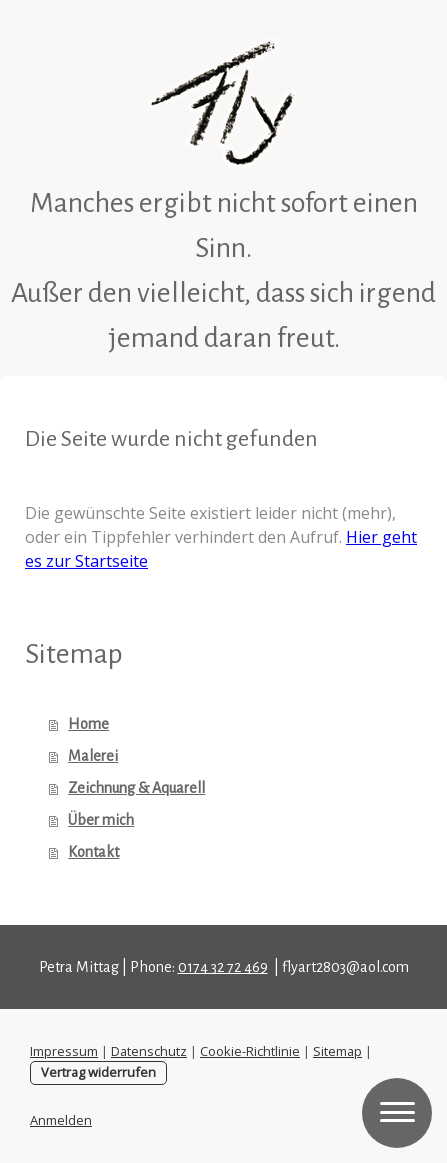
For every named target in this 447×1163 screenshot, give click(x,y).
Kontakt (93, 852)
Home (88, 724)
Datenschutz (149, 1051)
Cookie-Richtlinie (250, 1051)
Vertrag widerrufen (98, 1072)
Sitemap (337, 1051)
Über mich (101, 820)
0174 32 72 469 (223, 967)
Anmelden (61, 1120)
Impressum (64, 1051)
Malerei (93, 756)
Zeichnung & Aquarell (136, 788)
